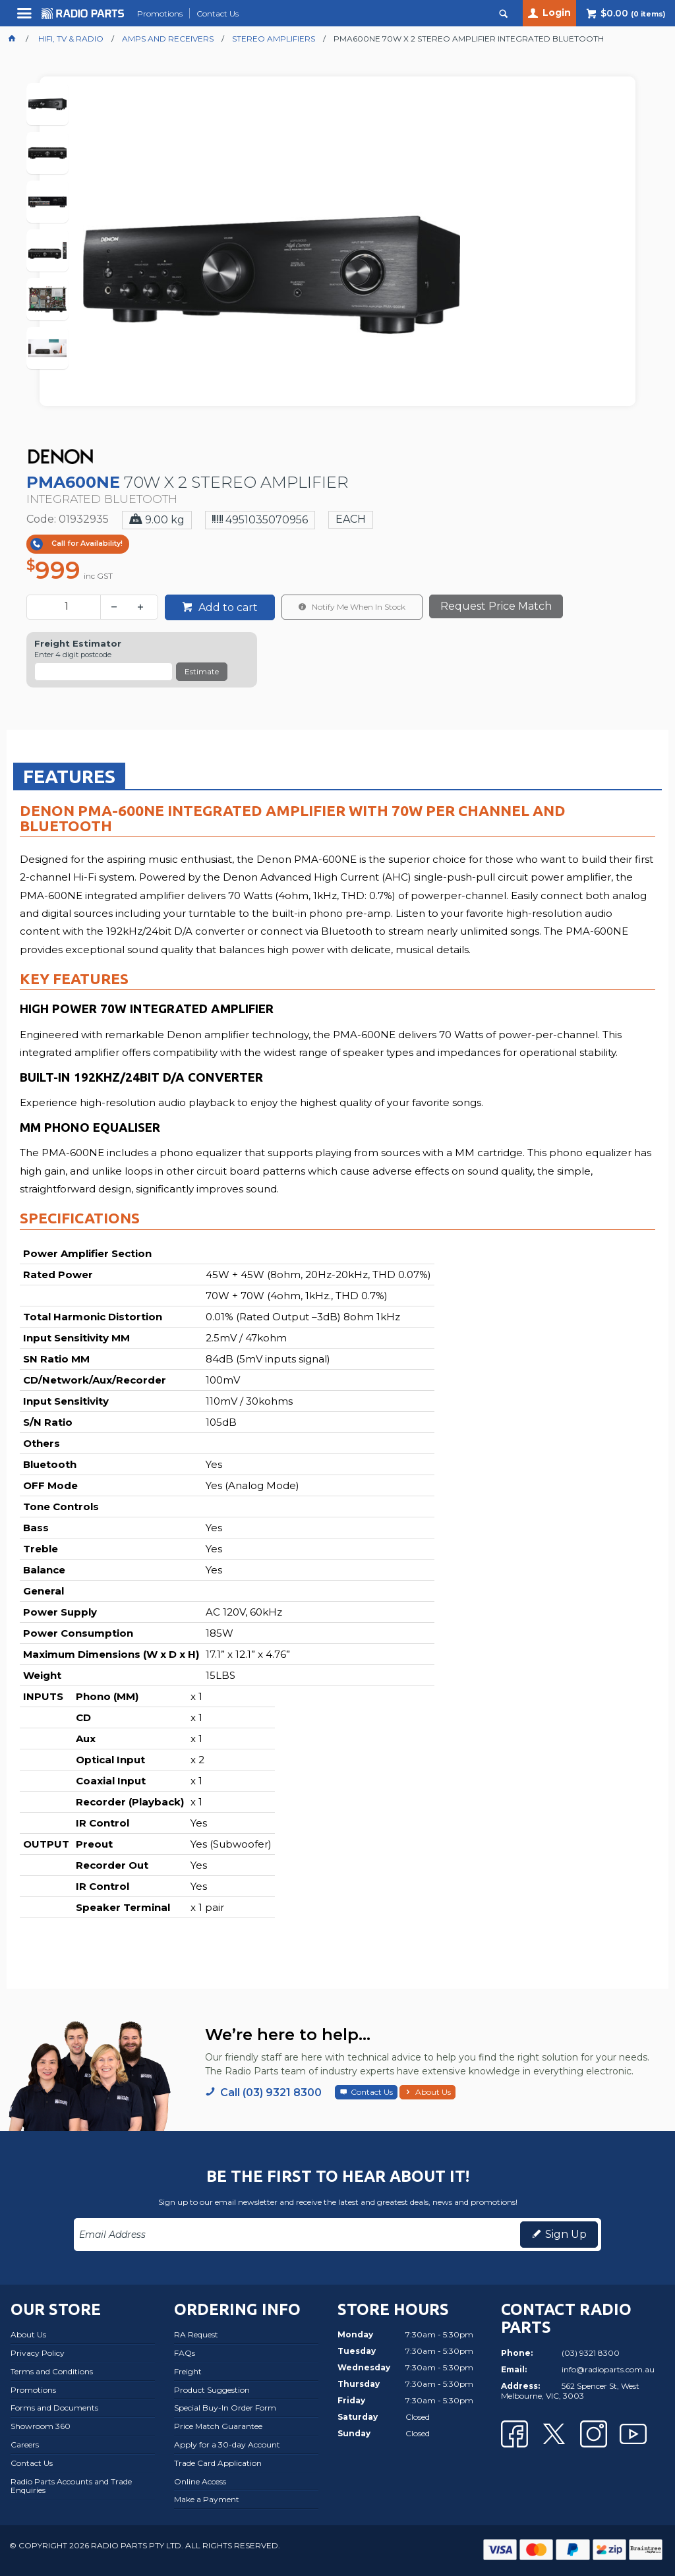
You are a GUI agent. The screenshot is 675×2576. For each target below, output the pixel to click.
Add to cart (227, 607)
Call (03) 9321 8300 (271, 2092)
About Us (433, 2092)
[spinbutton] (66, 607)
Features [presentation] (69, 776)
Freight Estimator (77, 644)
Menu (26, 18)
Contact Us (372, 2092)
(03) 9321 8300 (591, 2353)
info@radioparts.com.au (608, 2369)
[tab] (69, 776)
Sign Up (566, 2234)
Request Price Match (496, 606)
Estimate (202, 671)
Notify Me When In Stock (357, 607)
